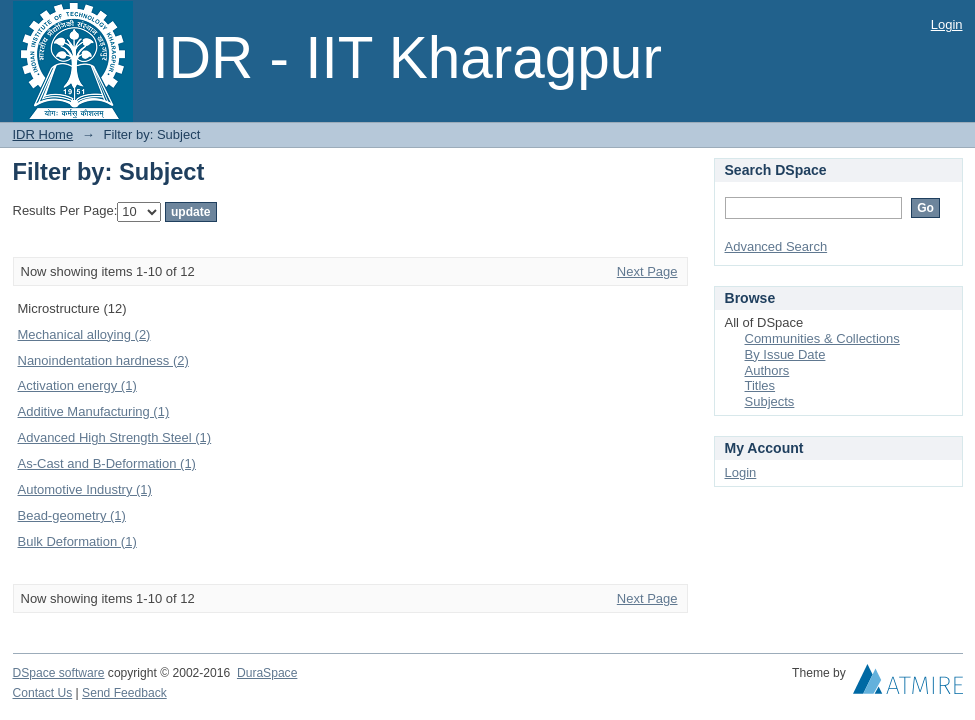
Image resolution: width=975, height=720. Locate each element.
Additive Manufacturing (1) (94, 411)
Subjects (770, 401)
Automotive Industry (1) (85, 489)
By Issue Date (785, 354)
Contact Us (43, 693)
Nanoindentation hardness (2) (103, 360)
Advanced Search (776, 246)
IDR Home (43, 134)
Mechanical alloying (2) (84, 334)
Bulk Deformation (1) (77, 541)
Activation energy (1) (77, 385)
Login (947, 24)
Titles (760, 385)
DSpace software (59, 673)
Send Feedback (124, 693)
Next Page (647, 271)
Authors (767, 370)
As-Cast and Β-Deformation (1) (107, 463)
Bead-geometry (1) (72, 515)
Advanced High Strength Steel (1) (115, 437)
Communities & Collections (822, 338)
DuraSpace (267, 673)
